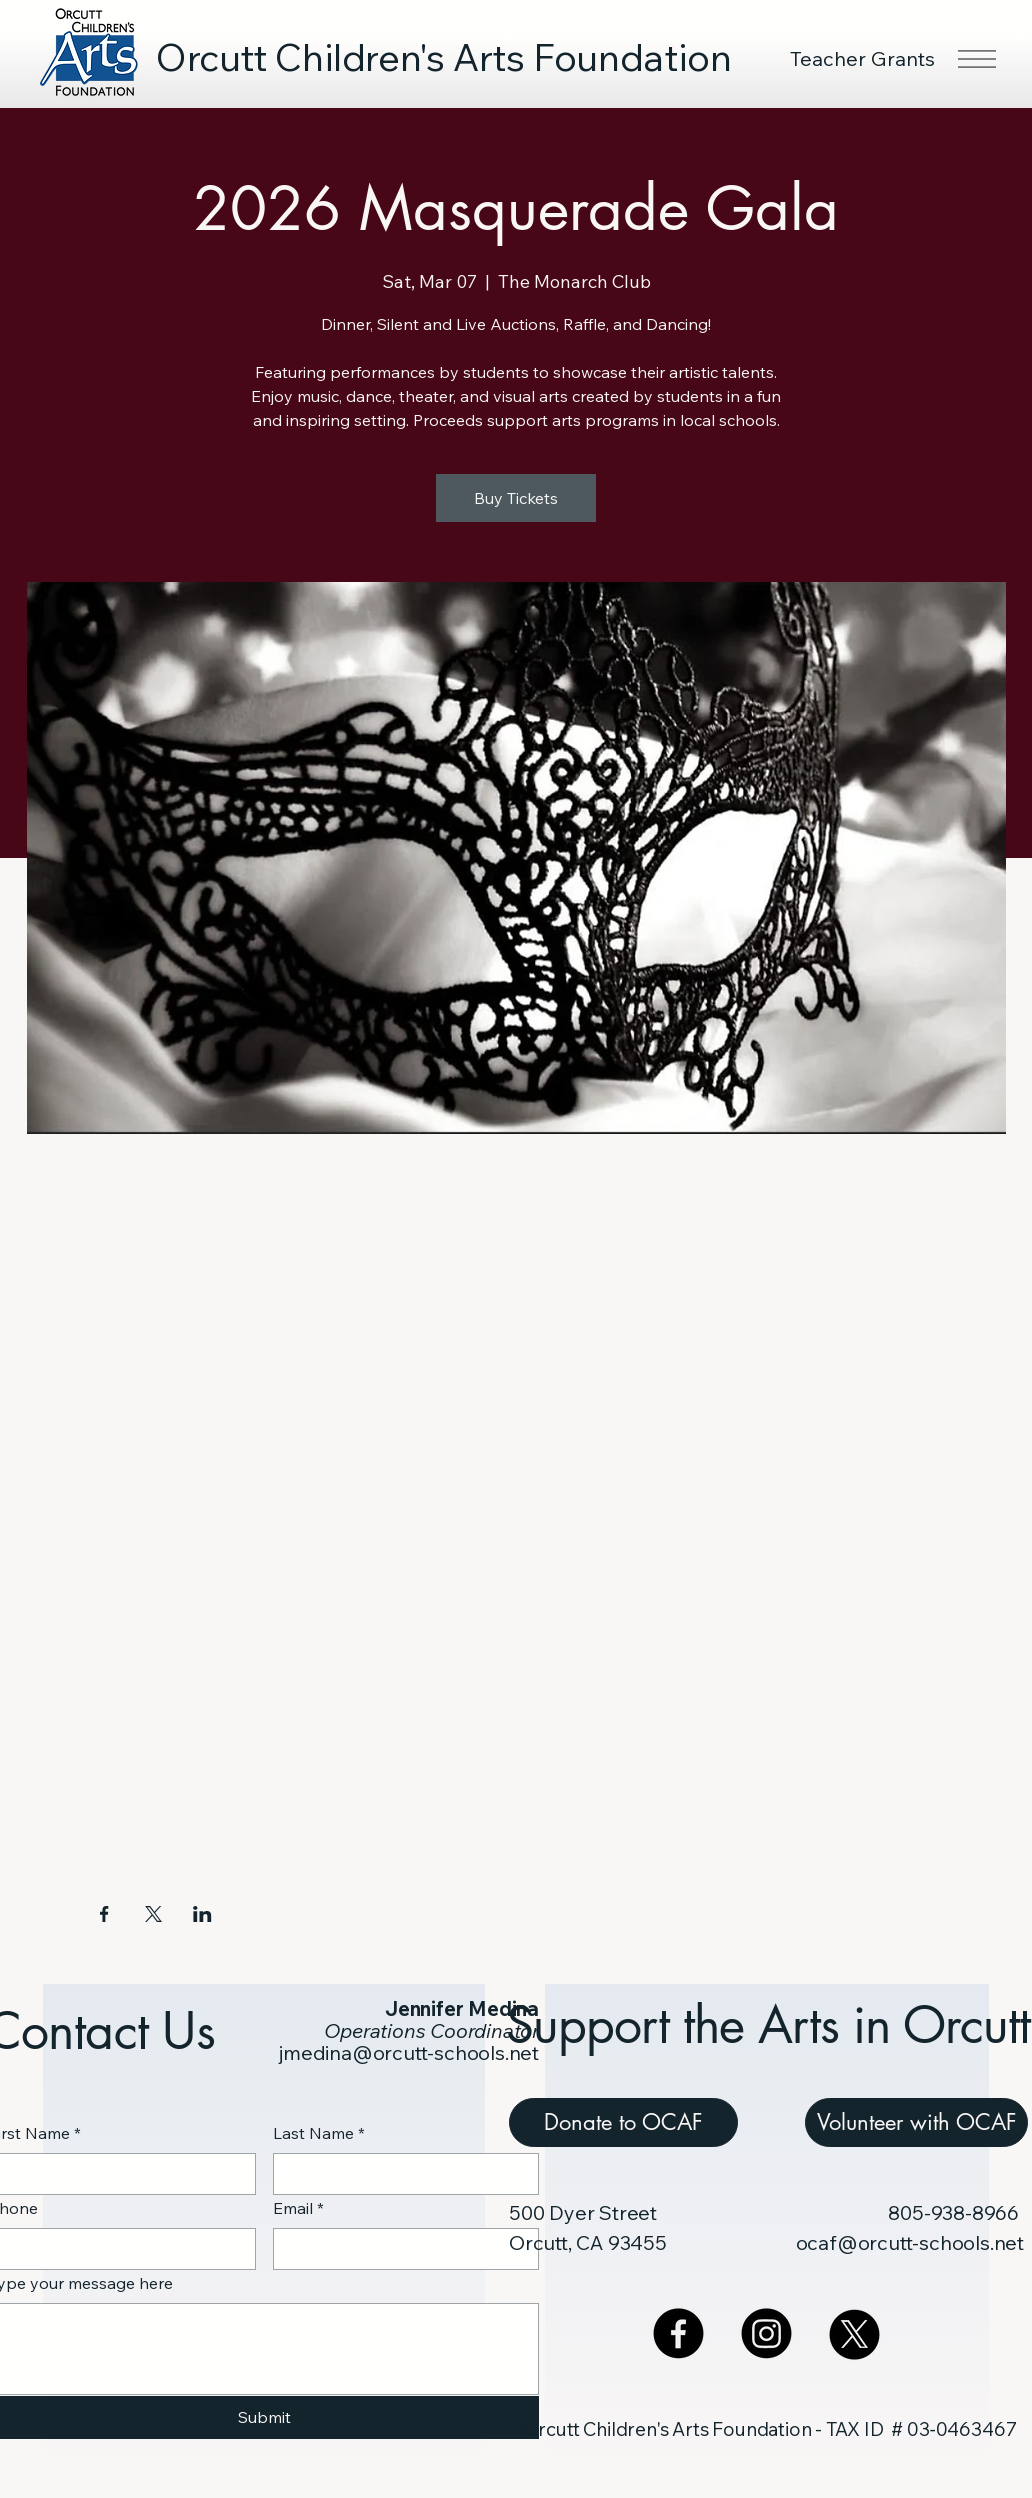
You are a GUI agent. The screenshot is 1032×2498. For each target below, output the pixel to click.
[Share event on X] (153, 1914)
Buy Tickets (516, 498)
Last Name (319, 2133)
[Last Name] (400, 2174)
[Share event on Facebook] (104, 1914)
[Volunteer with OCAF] (916, 2122)
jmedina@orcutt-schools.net (409, 2052)
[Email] (400, 2249)
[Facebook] (678, 2333)
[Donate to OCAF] (623, 2122)
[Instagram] (766, 2333)
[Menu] (976, 59)
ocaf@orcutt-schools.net (910, 2242)
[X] (854, 2333)
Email (298, 2208)
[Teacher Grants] (864, 58)
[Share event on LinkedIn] (202, 1914)
